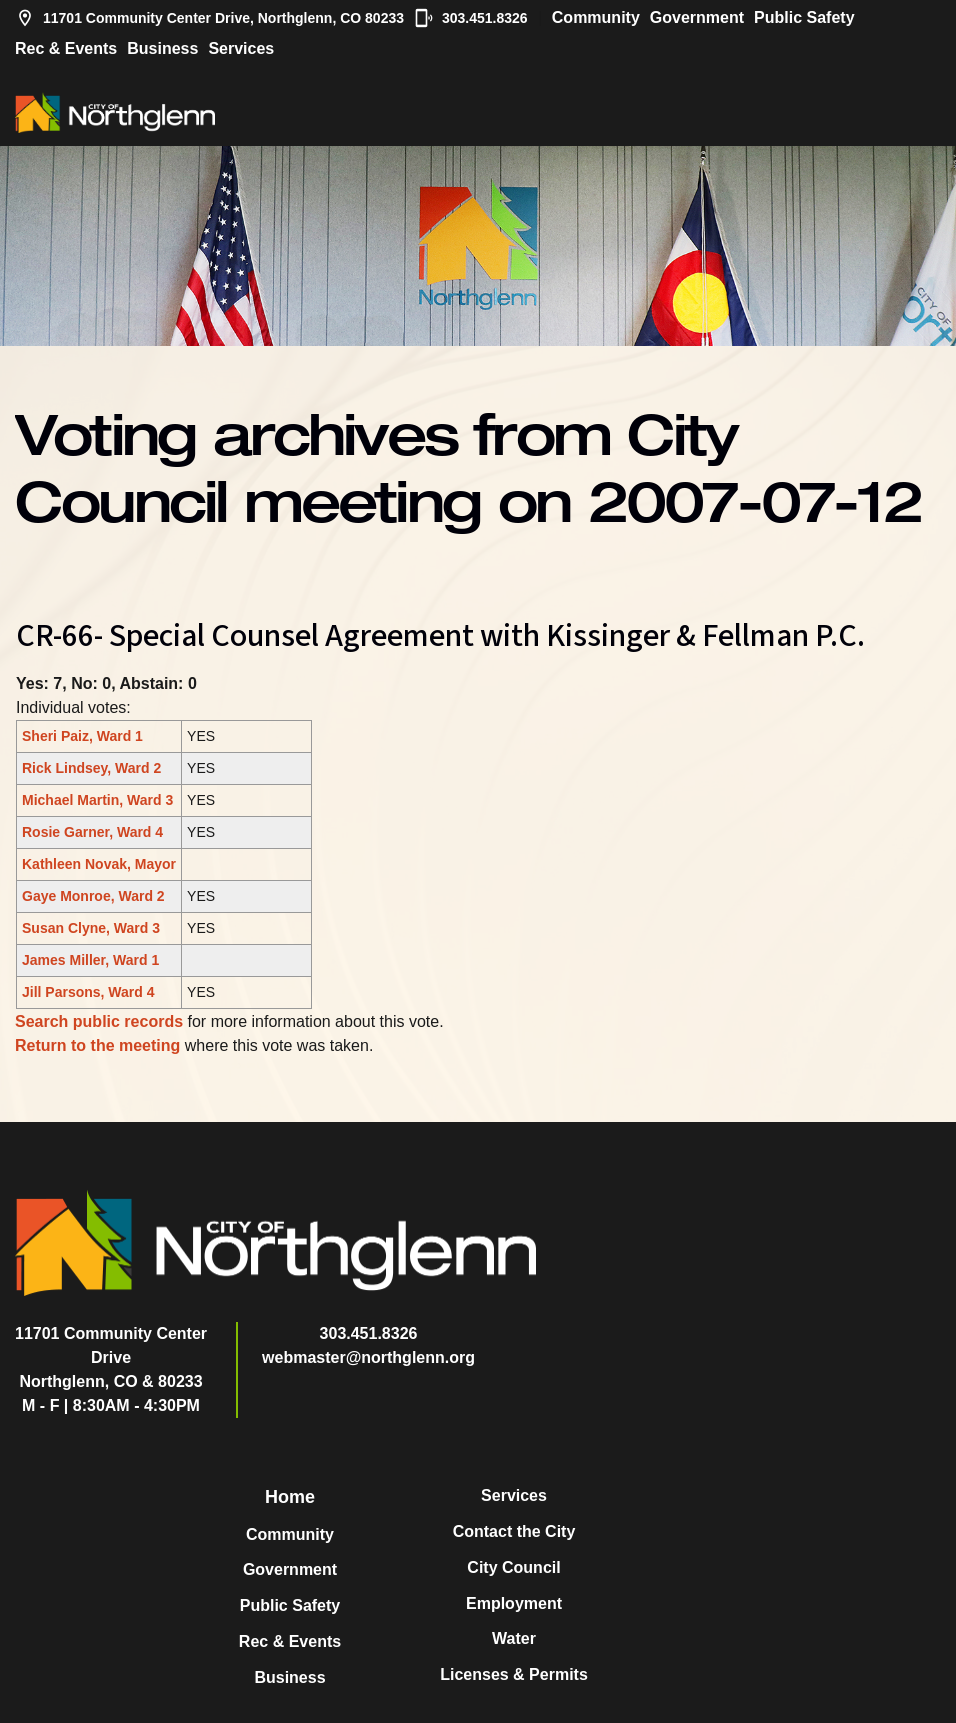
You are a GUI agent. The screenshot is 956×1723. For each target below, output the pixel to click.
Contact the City (514, 1531)
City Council (513, 1567)
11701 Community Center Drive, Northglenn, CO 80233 (209, 18)
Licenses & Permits (514, 1674)
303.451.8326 (471, 18)
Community (596, 17)
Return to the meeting (97, 1045)
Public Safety (804, 17)
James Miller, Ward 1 (90, 960)
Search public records (99, 1021)
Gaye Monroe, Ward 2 (93, 896)
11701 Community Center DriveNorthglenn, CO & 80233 (111, 1357)
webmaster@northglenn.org (368, 1357)
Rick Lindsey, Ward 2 (91, 768)
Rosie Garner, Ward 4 (92, 832)
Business (162, 48)
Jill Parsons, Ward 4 (88, 992)
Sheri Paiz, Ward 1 (82, 736)
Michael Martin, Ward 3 (97, 800)
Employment (514, 1603)
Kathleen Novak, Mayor (99, 864)
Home (290, 1497)
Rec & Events (66, 48)
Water (514, 1638)
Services (241, 48)
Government (697, 17)
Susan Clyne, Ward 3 (91, 928)
